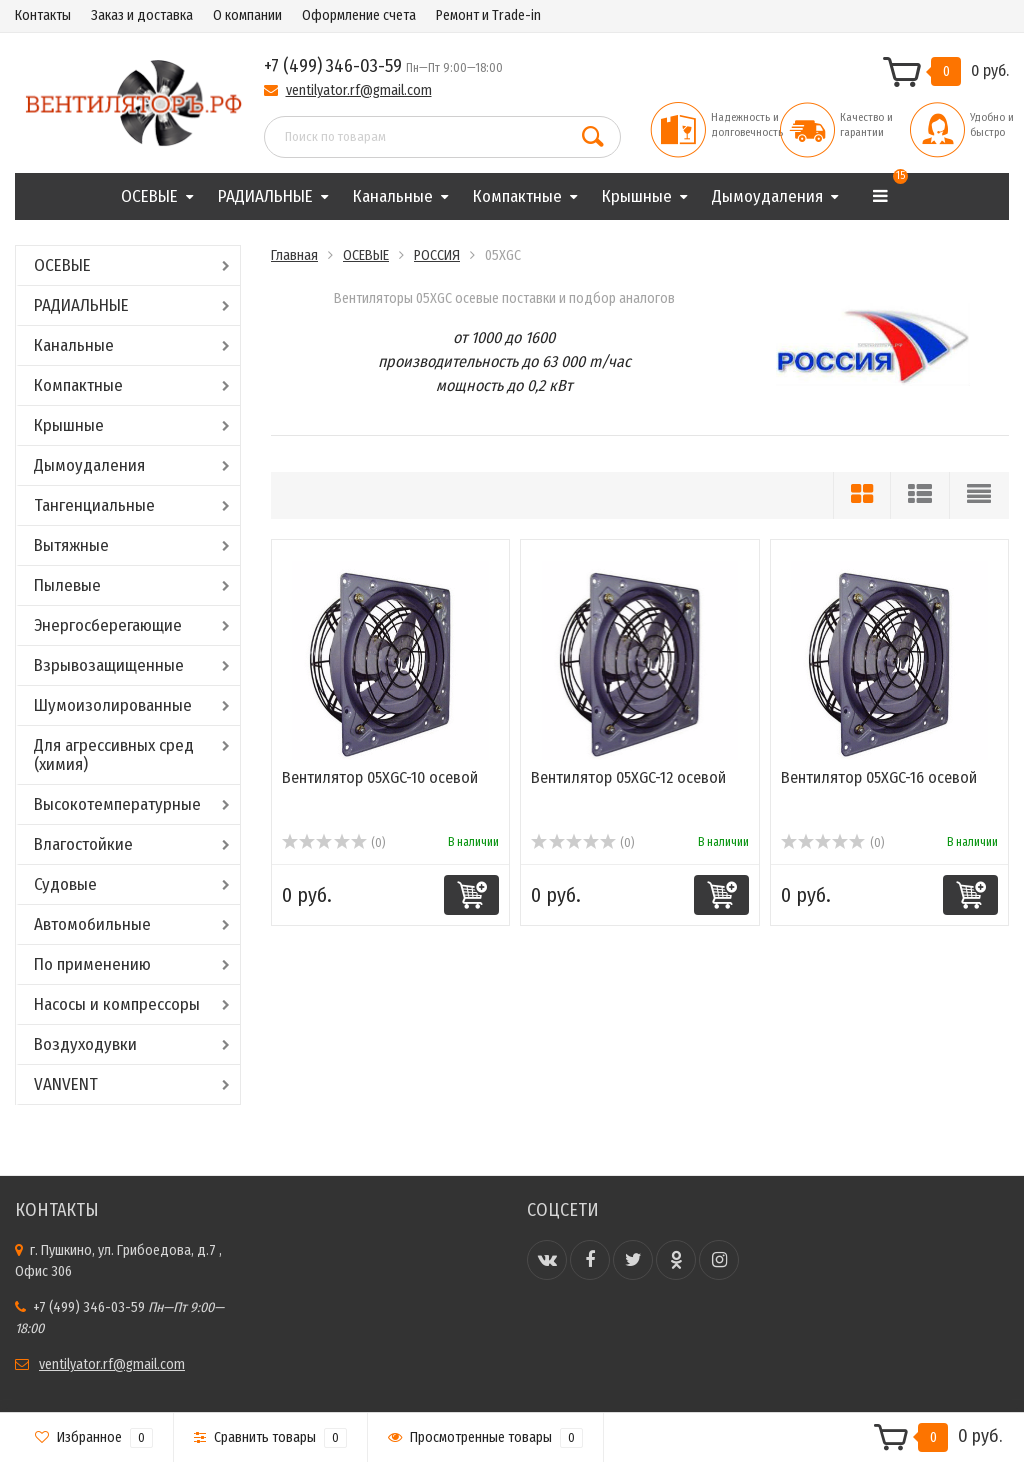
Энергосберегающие (108, 625)
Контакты (43, 15)
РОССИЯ (437, 255)
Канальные (393, 196)
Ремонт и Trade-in (488, 15)
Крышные (637, 196)
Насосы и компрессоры (117, 1004)
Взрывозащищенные (109, 665)
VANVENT (66, 1084)
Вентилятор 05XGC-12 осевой (628, 777)
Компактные (517, 196)
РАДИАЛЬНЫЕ (265, 196)
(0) (333, 843)
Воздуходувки (85, 1044)
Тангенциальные (94, 505)
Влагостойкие (83, 844)
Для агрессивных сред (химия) (114, 755)
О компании (247, 15)
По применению (92, 964)
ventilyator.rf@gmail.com (359, 90)
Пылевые (67, 585)
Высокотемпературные (117, 804)
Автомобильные (92, 924)
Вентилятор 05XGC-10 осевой (380, 777)
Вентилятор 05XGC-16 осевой (879, 777)
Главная (294, 255)
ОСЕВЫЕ (149, 196)
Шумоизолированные (113, 705)
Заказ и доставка (142, 15)
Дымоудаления (767, 196)
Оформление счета (359, 15)
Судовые (65, 884)
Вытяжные (71, 545)
